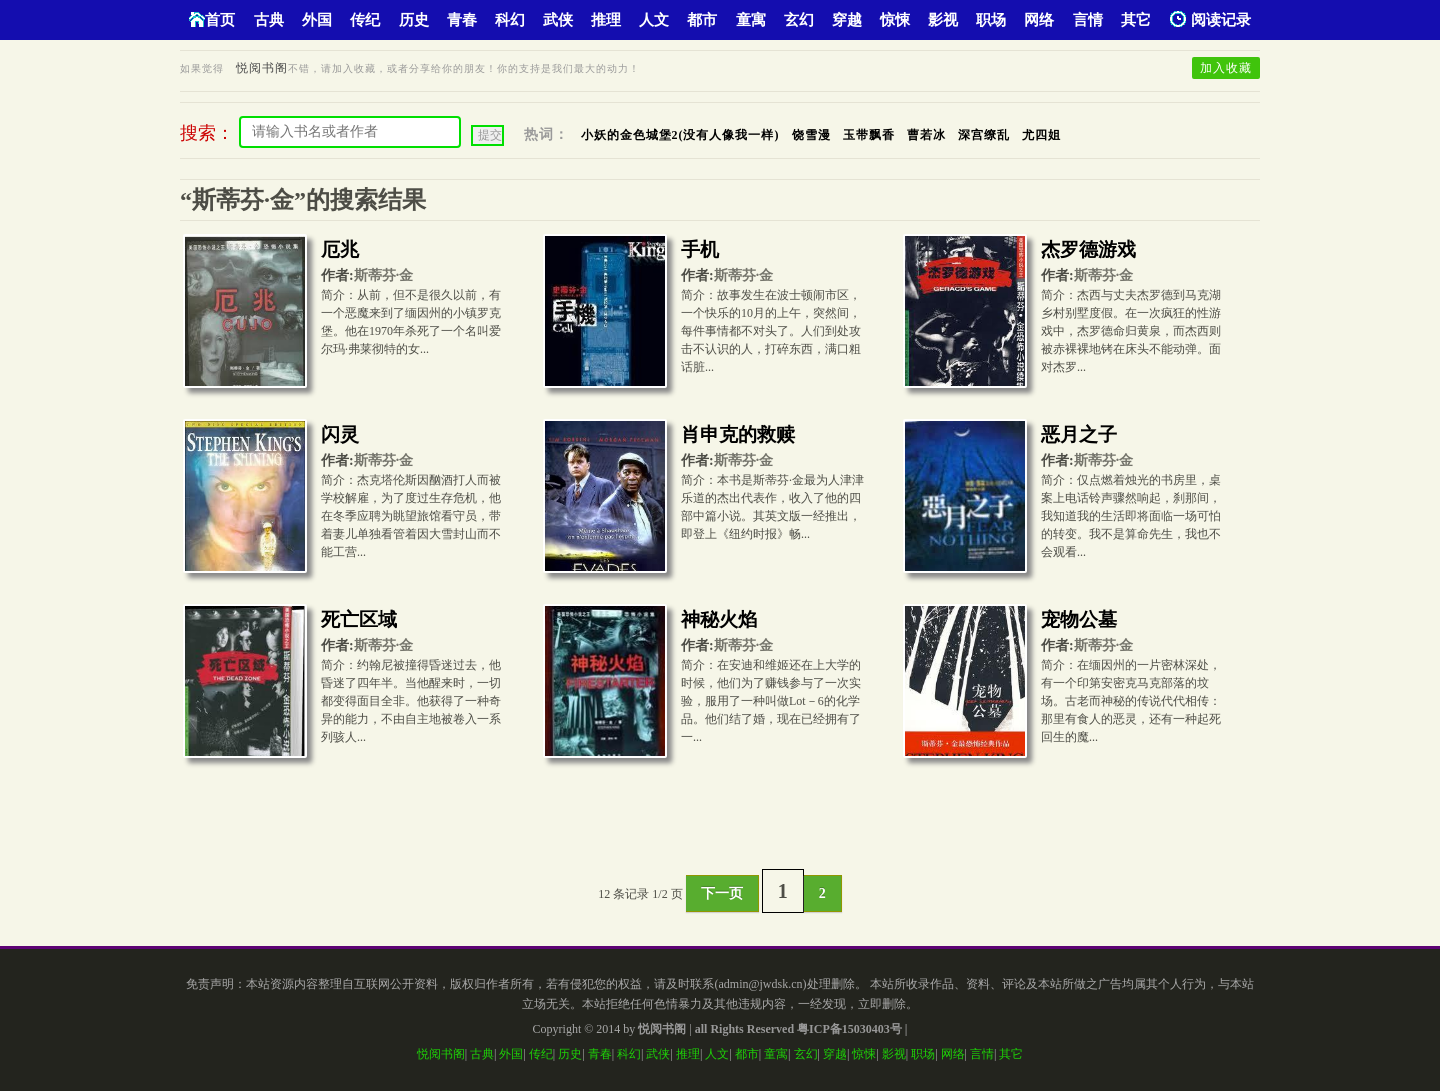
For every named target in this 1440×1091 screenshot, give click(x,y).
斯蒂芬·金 (384, 275)
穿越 (847, 20)
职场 (991, 20)
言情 (1088, 20)
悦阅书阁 (262, 68)
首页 (212, 19)
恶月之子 (1079, 434)
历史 (414, 20)
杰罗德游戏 (1088, 249)
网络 (1039, 20)
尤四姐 (1041, 135)
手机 (700, 249)
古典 (269, 20)
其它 (1136, 20)
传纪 (365, 20)
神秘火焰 (719, 619)
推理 (606, 20)
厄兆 (340, 249)
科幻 (510, 20)
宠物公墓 (1079, 619)
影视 (943, 20)
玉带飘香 (869, 135)
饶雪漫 (811, 135)
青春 (462, 20)
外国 (317, 20)
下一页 (722, 893)
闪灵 (340, 434)
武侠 (558, 20)
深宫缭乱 (984, 135)
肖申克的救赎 (738, 434)
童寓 (751, 20)
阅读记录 (1210, 19)
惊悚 (895, 20)
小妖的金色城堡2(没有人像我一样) (680, 135)
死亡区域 (359, 619)
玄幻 (799, 20)
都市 (702, 20)
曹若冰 (926, 135)
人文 (654, 20)
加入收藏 (1226, 68)
